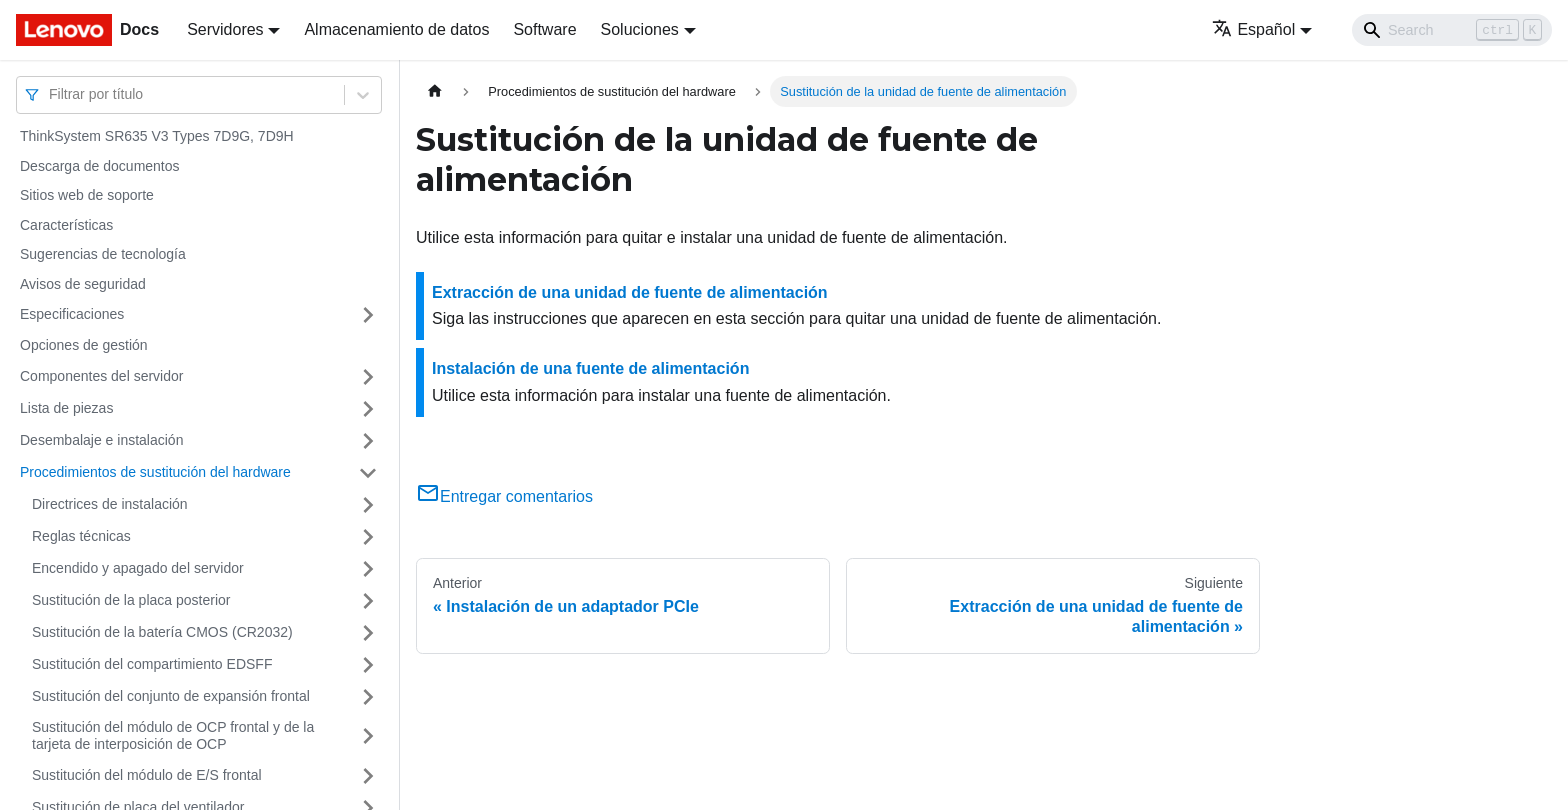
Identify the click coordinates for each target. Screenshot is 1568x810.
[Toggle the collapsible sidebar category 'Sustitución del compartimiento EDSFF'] (368, 665)
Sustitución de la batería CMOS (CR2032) (162, 632)
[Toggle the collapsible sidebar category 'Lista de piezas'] (368, 409)
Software (544, 29)
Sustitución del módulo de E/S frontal (147, 775)
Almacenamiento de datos (396, 29)
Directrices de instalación (110, 504)
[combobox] (51, 94)
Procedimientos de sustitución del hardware (155, 472)
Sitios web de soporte (87, 195)
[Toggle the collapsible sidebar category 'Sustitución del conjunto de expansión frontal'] (368, 697)
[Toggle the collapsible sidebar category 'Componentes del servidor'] (368, 377)
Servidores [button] (225, 29)
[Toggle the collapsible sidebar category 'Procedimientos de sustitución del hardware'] (368, 473)
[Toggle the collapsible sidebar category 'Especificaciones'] (368, 315)
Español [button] (1253, 29)
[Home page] (435, 91)
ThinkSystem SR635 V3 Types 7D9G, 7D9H (157, 136)
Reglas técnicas (81, 536)
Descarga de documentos (100, 166)
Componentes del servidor (101, 376)
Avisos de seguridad (83, 284)
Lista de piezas (66, 408)
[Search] (1452, 30)
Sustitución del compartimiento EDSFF (152, 664)
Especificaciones (72, 314)
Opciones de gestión (84, 345)
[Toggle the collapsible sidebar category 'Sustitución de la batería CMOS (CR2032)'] (368, 633)
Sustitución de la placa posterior (131, 600)
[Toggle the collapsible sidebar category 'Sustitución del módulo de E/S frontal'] (368, 776)
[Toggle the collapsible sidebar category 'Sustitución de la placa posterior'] (368, 601)
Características (66, 225)
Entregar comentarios (504, 496)
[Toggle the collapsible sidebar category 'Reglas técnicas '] (368, 537)
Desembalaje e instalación (101, 440)
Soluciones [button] (640, 29)
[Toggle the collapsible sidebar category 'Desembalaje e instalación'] (368, 441)
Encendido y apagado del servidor (138, 568)
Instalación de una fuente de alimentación (590, 368)
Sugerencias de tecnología (103, 254)
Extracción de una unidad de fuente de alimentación (630, 292)
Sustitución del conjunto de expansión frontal (171, 696)
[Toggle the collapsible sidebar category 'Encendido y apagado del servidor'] (368, 569)
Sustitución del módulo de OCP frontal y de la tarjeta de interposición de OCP (173, 736)
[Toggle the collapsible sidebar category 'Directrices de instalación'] (368, 505)
